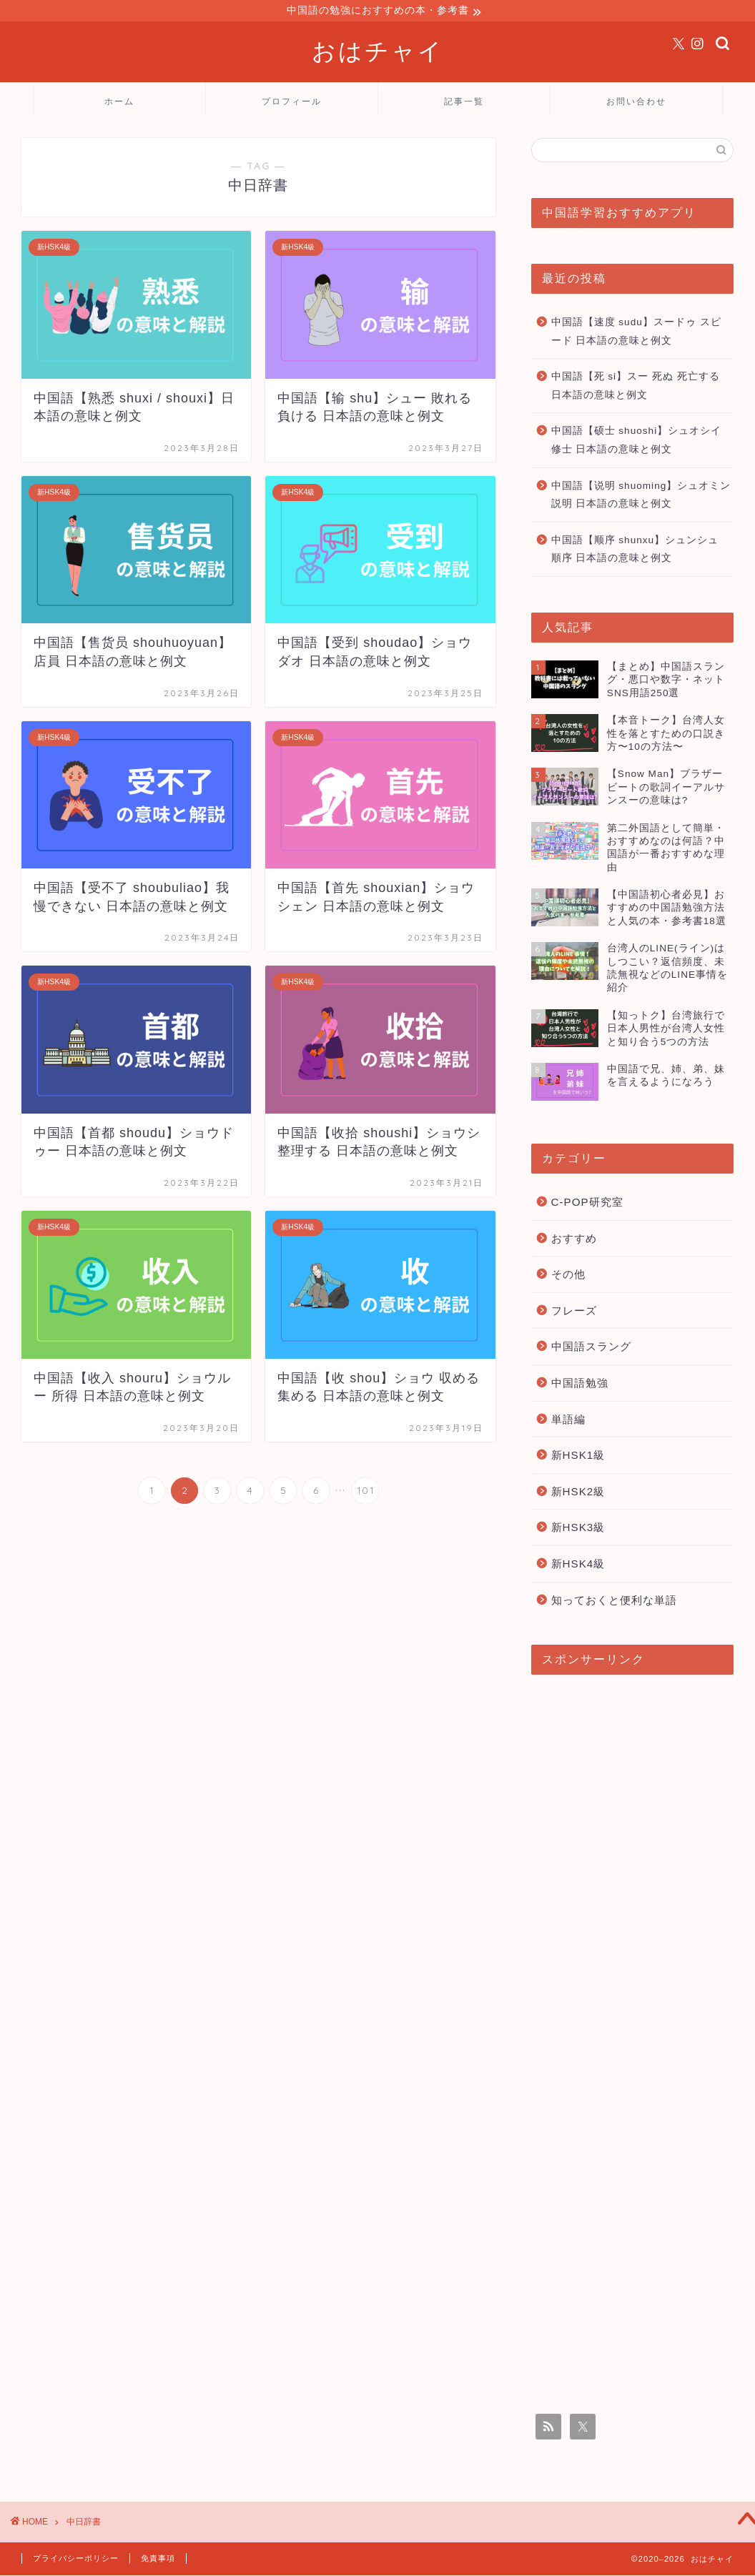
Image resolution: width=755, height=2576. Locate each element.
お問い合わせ (636, 103)
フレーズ (574, 1313)
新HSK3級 (578, 1529)
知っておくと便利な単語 (614, 1602)
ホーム (119, 103)
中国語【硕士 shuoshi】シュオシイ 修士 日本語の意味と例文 (636, 442)
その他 (568, 1276)
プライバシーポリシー (76, 2560)
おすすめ (574, 1240)
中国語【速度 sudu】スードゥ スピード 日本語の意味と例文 (636, 333)
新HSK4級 (578, 1566)
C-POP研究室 (587, 1204)
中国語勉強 (579, 1385)
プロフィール (292, 103)
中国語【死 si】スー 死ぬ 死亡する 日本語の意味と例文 (635, 387)
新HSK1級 (578, 1457)
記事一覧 (464, 103)
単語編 (568, 1421)
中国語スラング (591, 1348)
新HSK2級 (578, 1493)
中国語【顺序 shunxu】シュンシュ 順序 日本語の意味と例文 (635, 551)
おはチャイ (378, 52)
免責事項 (158, 2560)
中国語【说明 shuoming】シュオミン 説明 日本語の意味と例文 (641, 497)
